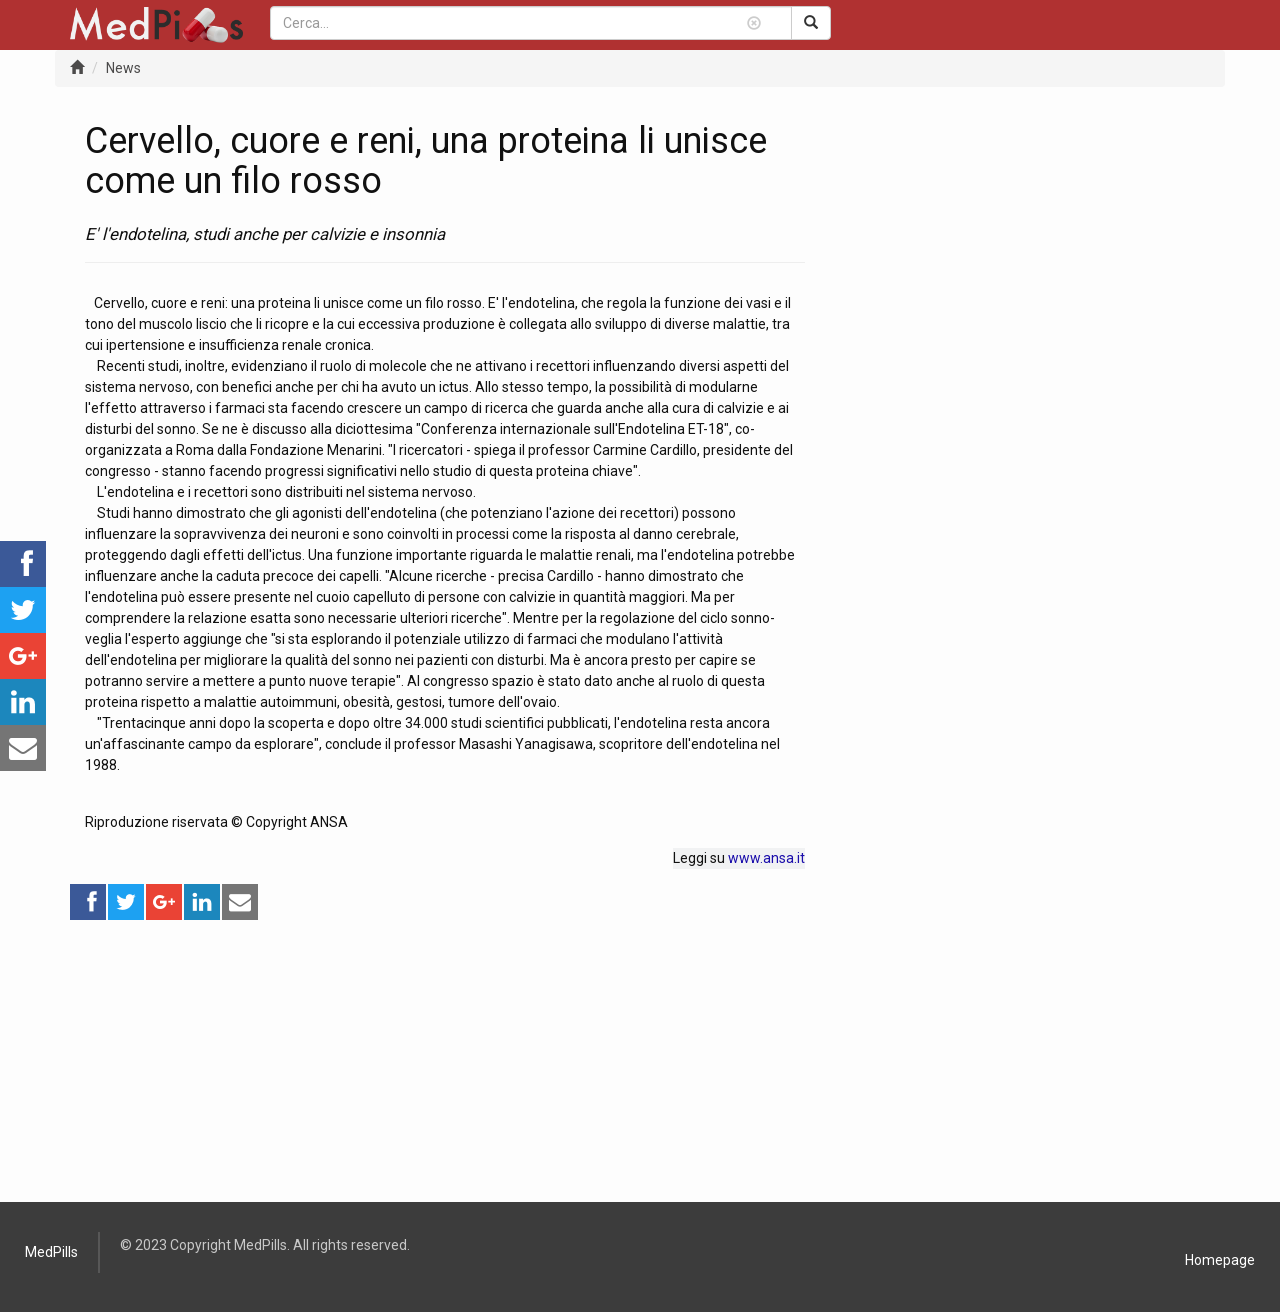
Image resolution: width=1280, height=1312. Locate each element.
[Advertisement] (445, 1062)
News (123, 68)
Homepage (1220, 1260)
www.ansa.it (766, 858)
